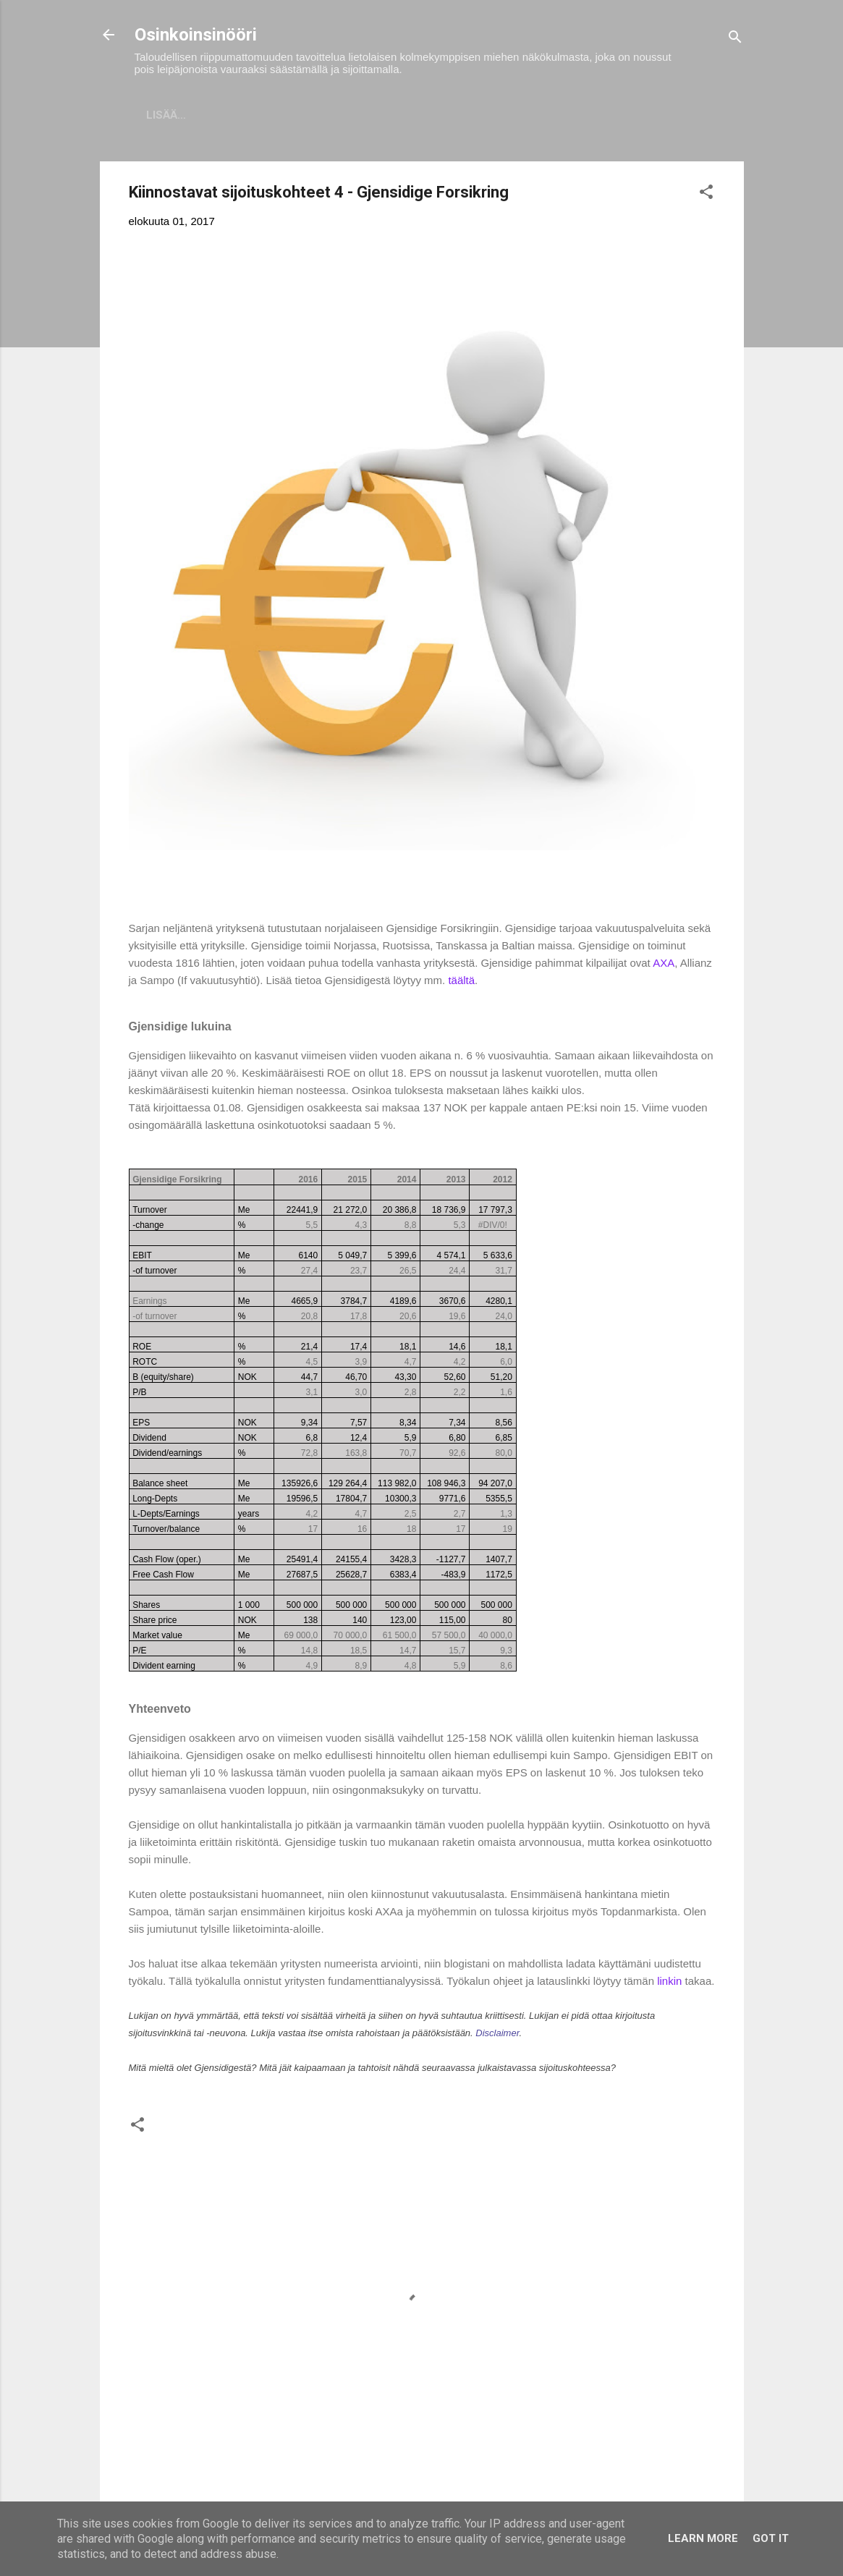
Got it (771, 2538)
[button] (706, 197)
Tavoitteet (618, 115)
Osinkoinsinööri (196, 35)
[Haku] (735, 39)
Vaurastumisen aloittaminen (470, 115)
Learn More (703, 2538)
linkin (671, 1984)
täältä (461, 983)
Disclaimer (497, 2035)
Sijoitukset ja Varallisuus (273, 115)
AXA (663, 965)
